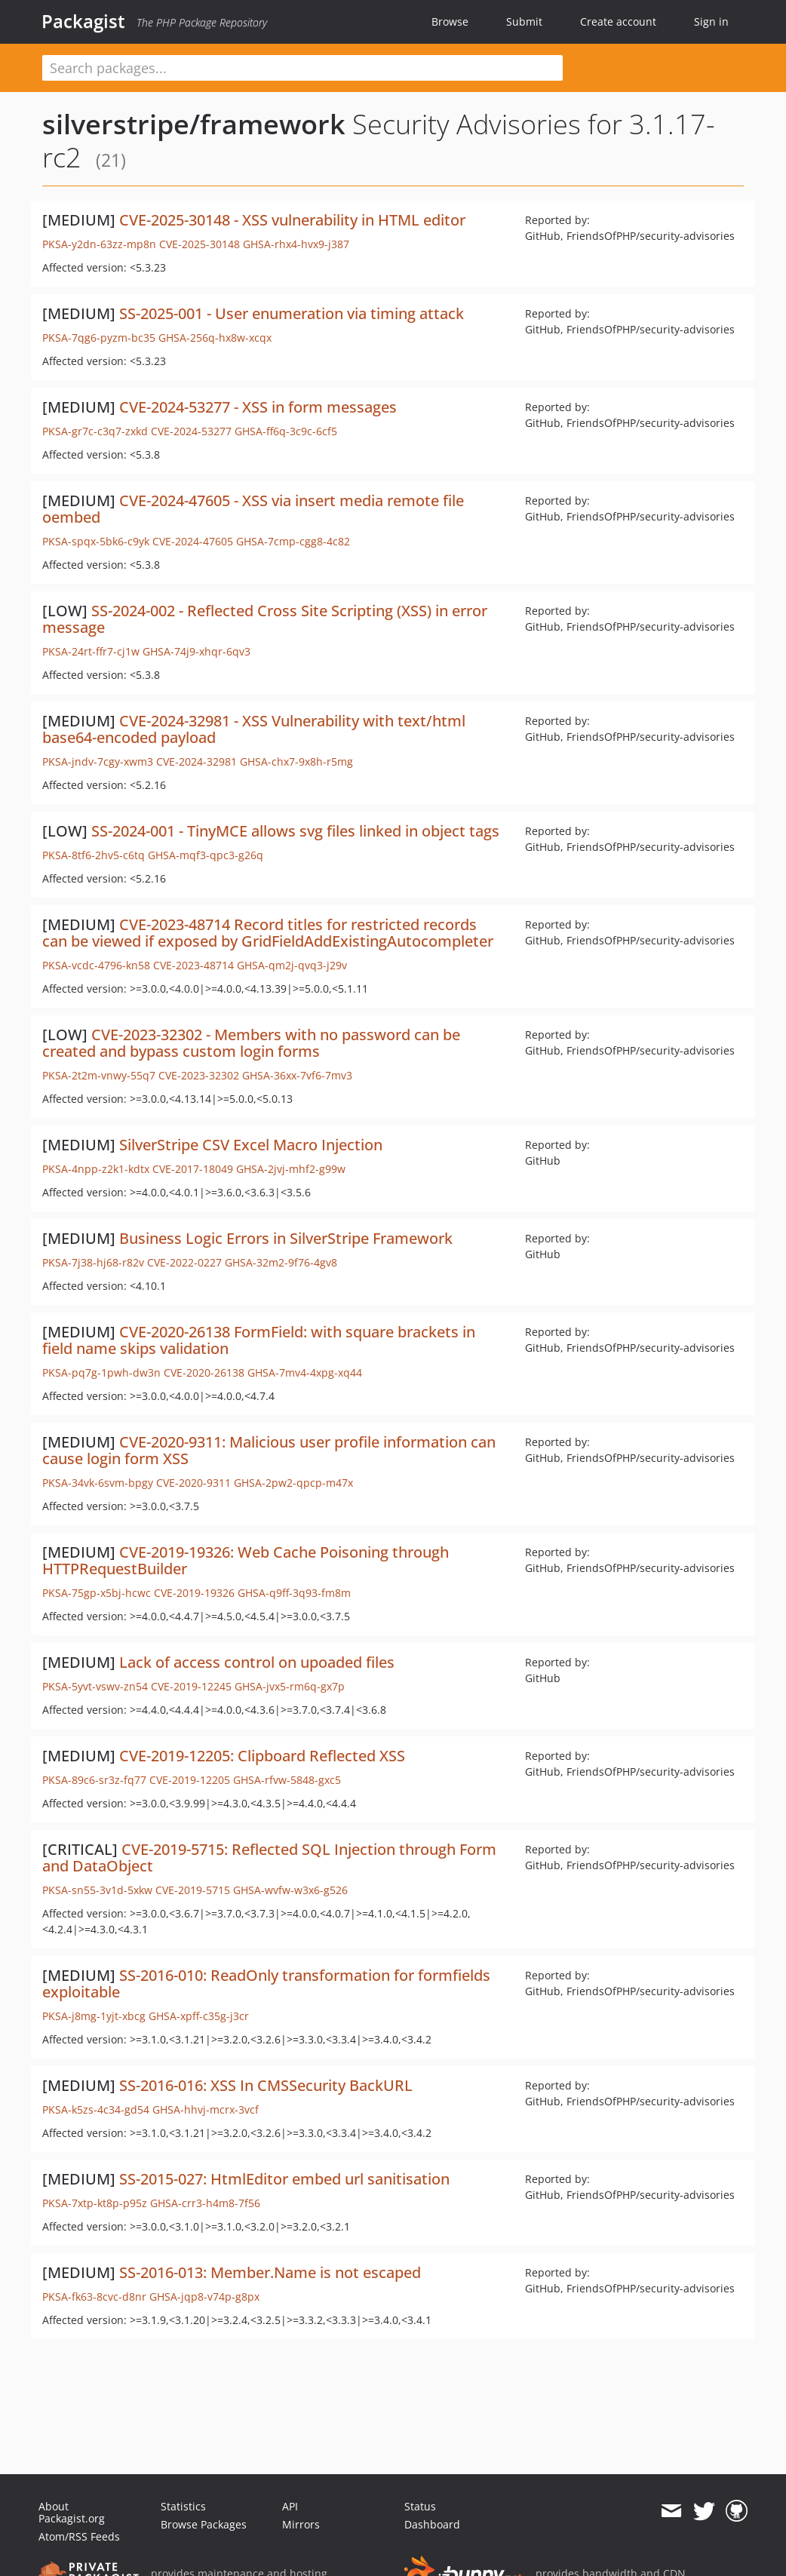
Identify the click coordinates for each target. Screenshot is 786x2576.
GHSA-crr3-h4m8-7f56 (205, 2203)
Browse (449, 21)
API (290, 2506)
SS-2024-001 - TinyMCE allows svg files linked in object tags (295, 831)
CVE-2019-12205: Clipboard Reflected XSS (262, 1755)
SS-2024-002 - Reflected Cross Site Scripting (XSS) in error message (264, 618)
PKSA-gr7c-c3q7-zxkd (95, 431)
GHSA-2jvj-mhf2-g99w (290, 1169)
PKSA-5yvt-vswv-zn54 (95, 1686)
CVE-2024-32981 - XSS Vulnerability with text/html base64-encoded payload (253, 729)
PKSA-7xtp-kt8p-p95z (94, 2203)
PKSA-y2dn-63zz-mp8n (99, 244)
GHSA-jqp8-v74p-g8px (204, 2296)
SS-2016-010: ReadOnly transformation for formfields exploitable (266, 1983)
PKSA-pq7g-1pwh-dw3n (101, 1372)
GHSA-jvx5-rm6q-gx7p (290, 1686)
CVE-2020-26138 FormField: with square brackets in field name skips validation (258, 1340)
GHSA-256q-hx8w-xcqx (215, 337)
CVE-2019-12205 (189, 1780)
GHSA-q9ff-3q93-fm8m (294, 1593)
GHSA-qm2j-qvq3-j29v (292, 965)
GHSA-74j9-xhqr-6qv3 (196, 651)
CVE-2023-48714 (193, 965)
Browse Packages (204, 2524)
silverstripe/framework (193, 124)
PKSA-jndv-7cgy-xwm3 (97, 761)
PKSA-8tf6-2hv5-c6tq (93, 855)
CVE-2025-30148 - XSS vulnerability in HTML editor (292, 220)
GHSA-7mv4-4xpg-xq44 (304, 1372)
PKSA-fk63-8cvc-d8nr (94, 2296)
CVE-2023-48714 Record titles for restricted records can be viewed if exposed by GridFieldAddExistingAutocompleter (267, 932)
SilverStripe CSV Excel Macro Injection (250, 1144)
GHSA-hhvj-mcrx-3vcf (205, 2109)
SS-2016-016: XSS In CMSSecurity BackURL (266, 2085)
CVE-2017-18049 (192, 1169)
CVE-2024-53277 (191, 431)
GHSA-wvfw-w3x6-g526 (290, 1890)
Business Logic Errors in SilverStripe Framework (286, 1238)
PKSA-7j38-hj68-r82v (93, 1262)
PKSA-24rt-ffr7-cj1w (91, 651)
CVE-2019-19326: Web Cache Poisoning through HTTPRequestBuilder (245, 1560)
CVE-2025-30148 (199, 244)
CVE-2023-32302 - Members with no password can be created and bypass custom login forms (251, 1042)
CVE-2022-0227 (184, 1262)
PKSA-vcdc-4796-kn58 (96, 965)
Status (420, 2506)
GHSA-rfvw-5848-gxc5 (287, 1780)
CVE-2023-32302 (198, 1075)
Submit (524, 21)
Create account (618, 21)
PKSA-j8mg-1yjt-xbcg (94, 2016)
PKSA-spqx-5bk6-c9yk (95, 541)
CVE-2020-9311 (193, 1482)
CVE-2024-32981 (196, 761)
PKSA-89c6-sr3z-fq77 (94, 1780)
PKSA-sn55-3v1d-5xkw (97, 1890)
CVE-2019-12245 (191, 1686)
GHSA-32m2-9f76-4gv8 (281, 1262)
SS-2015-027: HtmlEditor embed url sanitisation (284, 2179)
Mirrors (301, 2524)
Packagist (83, 21)
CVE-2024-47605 (192, 541)
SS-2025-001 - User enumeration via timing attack (291, 313)
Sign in (711, 21)
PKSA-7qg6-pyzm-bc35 (98, 337)
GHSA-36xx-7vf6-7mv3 (297, 1075)
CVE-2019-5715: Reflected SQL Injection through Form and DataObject (269, 1857)
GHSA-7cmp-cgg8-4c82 (293, 541)
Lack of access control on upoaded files (257, 1662)
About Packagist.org (71, 2512)
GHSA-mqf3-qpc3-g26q (205, 855)
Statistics (183, 2506)
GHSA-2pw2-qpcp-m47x (293, 1482)
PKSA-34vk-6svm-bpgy (97, 1482)
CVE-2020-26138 (204, 1372)
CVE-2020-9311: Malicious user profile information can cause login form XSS (269, 1450)
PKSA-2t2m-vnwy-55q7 (98, 1075)
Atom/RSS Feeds (79, 2536)
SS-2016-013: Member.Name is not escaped (270, 2272)
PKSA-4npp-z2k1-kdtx (95, 1169)
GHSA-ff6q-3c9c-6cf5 (286, 431)
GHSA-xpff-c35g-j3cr (199, 2016)
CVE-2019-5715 (192, 1890)
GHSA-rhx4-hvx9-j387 (296, 244)
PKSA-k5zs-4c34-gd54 (95, 2109)
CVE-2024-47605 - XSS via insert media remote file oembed (253, 508)
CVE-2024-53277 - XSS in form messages (258, 407)
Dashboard (432, 2524)
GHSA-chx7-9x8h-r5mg (296, 761)
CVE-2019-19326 (194, 1593)
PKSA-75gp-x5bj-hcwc (96, 1593)
